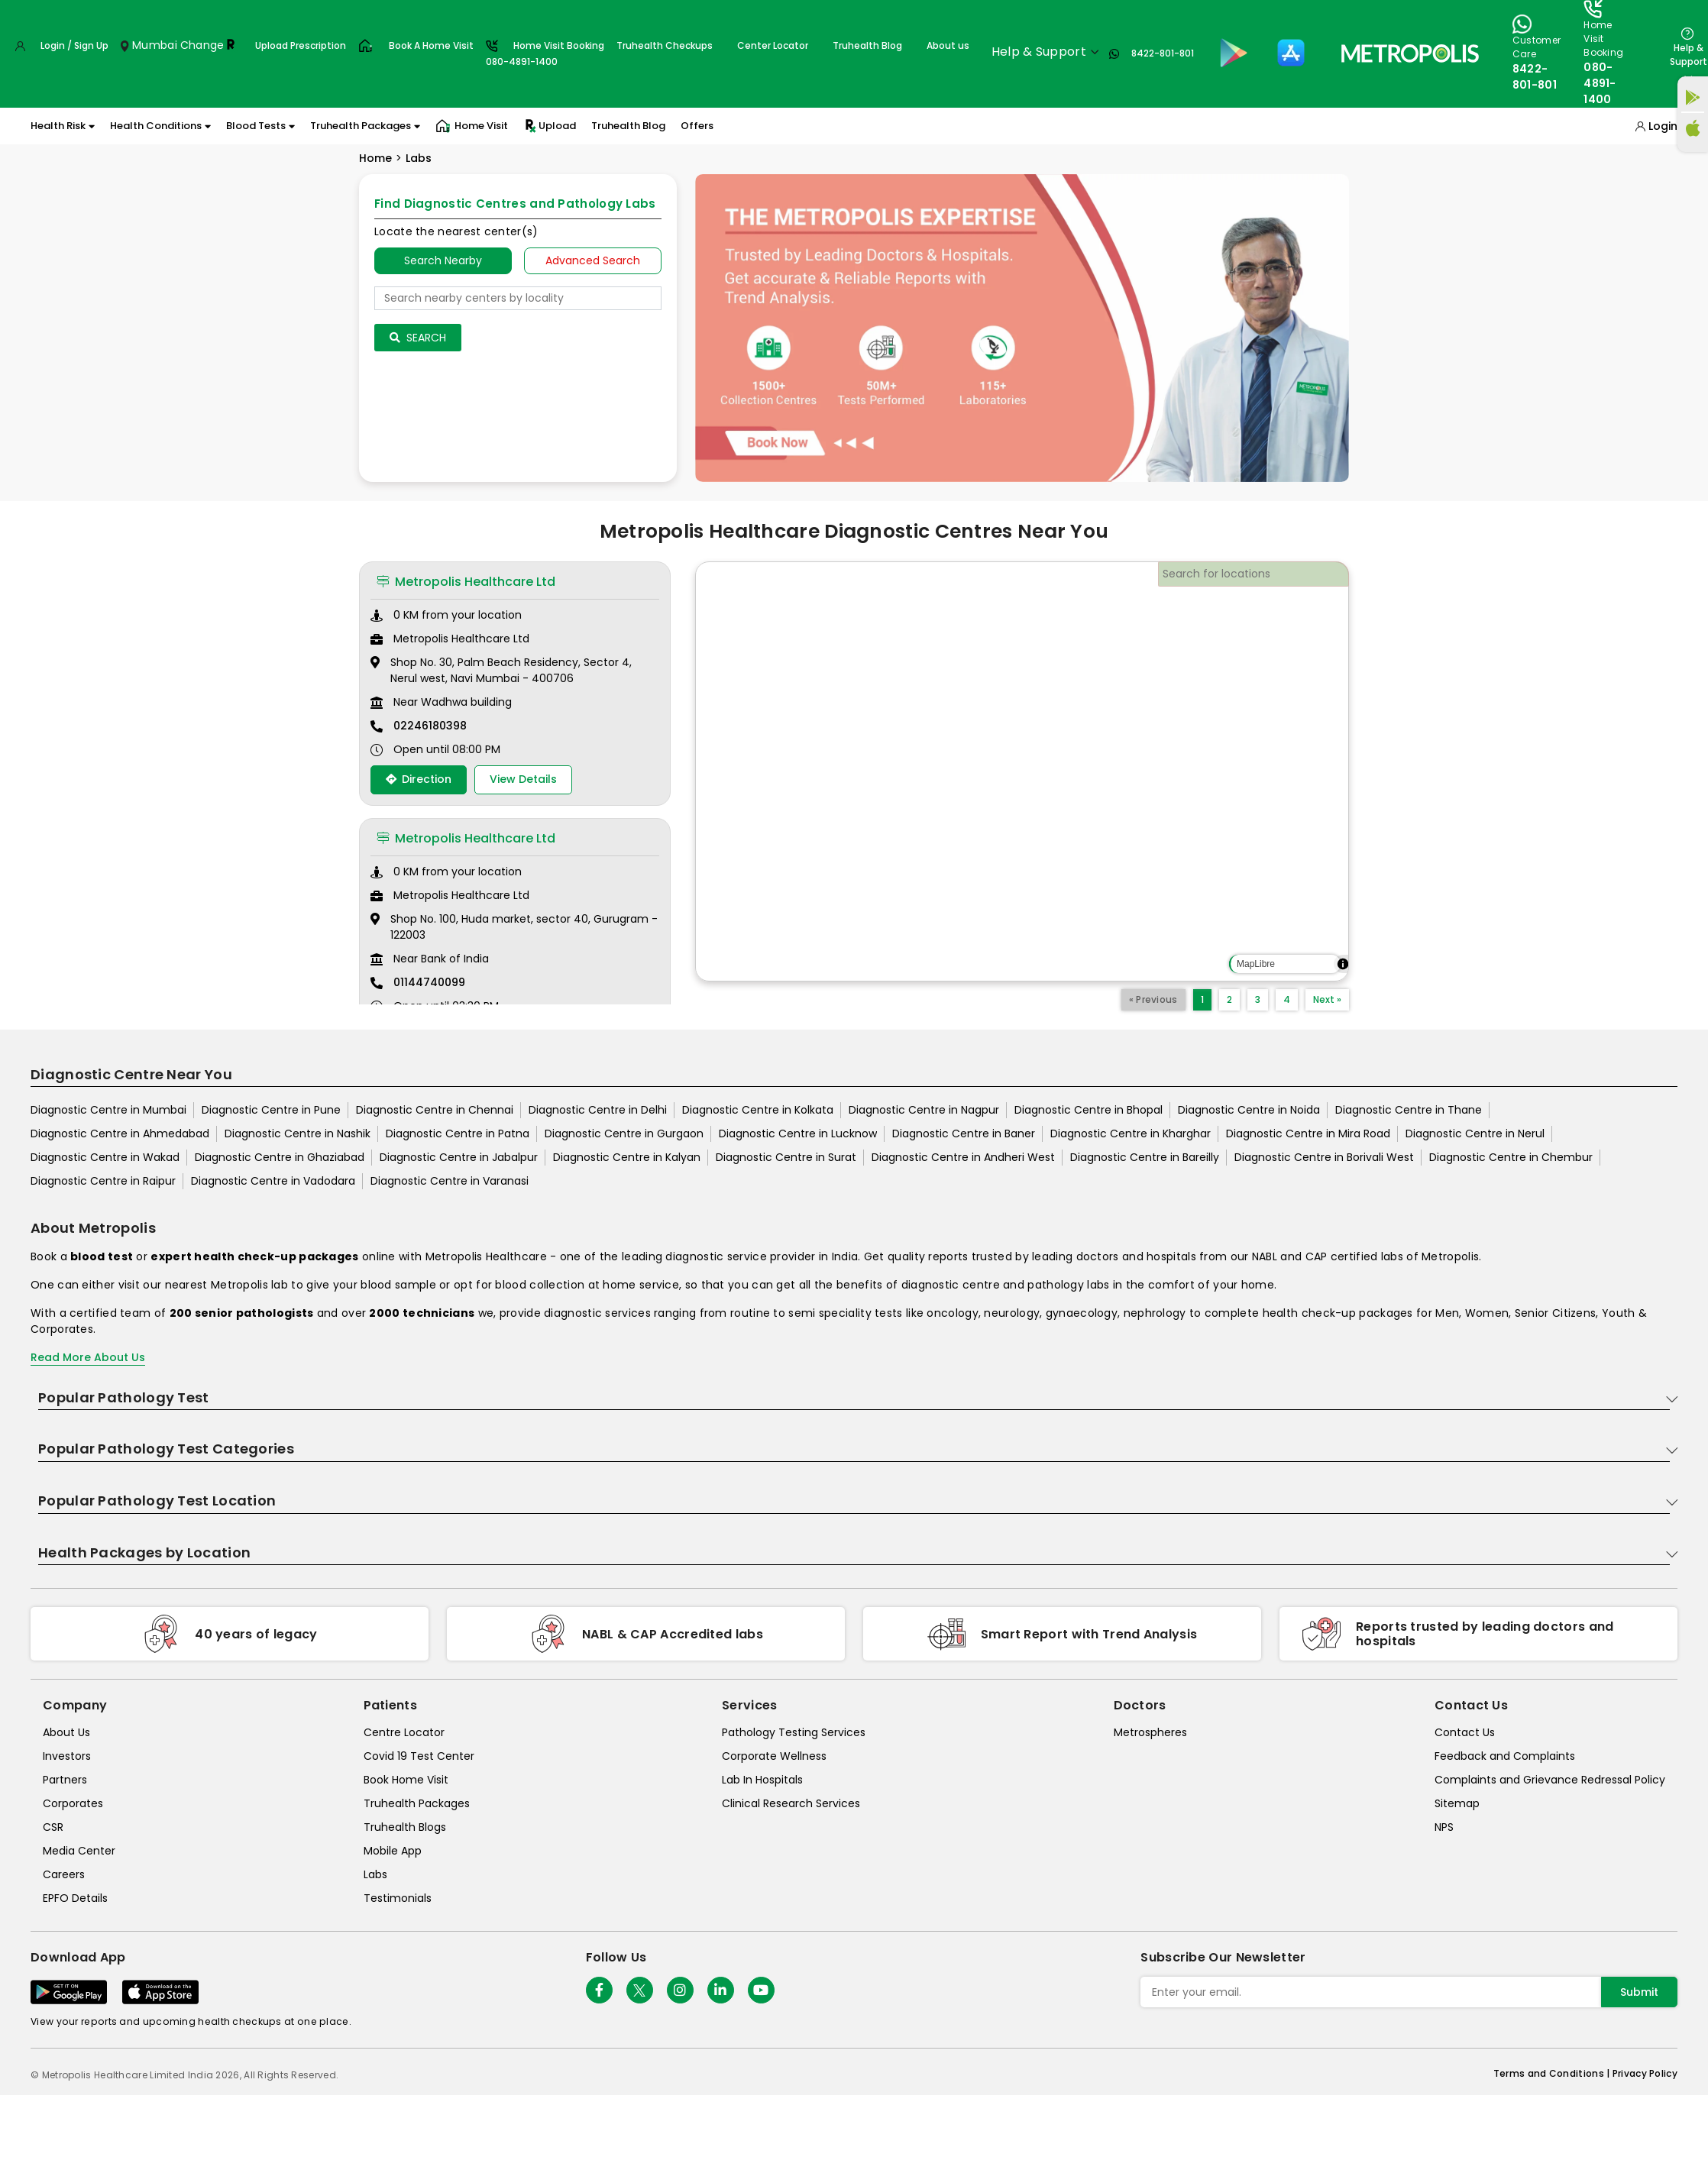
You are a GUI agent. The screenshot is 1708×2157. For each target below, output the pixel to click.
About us (948, 45)
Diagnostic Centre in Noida (1249, 1109)
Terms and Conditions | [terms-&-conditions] (1553, 2073)
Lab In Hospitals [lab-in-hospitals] (762, 1779)
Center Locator (772, 45)
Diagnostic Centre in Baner (963, 1133)
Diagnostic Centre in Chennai (434, 1109)
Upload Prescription (300, 45)
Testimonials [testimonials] (398, 1898)
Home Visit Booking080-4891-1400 (545, 53)
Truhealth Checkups (664, 45)
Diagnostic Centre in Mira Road (1308, 1133)
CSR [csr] (53, 1827)
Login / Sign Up (74, 45)
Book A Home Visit (431, 45)
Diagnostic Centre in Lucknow (798, 1133)
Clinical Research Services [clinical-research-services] (791, 1803)
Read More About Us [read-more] (88, 1357)
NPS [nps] (1444, 1827)
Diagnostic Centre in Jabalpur (459, 1157)
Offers (697, 125)
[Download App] (69, 1992)
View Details (523, 779)
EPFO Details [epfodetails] (75, 1898)
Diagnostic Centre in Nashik (297, 1133)
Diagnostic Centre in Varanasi (449, 1180)
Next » (1327, 999)
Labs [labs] (375, 1874)
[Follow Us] (599, 1990)
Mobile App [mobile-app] (393, 1850)
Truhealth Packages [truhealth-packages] (417, 1803)
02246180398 (430, 725)
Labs (419, 158)
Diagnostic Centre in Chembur (1511, 1157)
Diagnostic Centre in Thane (1408, 1109)
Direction (418, 779)
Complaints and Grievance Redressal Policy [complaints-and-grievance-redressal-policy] (1550, 1779)
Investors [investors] (67, 1756)
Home (375, 158)
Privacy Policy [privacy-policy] (1645, 2073)
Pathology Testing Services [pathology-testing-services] (793, 1732)
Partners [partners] (65, 1779)
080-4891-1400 (1599, 83)
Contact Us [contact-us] (1465, 1732)
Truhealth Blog (867, 45)
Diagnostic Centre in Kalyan (626, 1157)
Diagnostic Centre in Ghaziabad (279, 1157)
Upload (549, 126)
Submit (1639, 1992)
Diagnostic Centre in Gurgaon (624, 1133)
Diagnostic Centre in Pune (271, 1109)
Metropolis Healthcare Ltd (466, 581)
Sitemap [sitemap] (1457, 1803)
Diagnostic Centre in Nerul (1475, 1133)
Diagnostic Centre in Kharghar (1130, 1133)
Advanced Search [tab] (592, 260)
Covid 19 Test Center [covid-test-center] (419, 1756)
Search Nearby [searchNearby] (443, 260)
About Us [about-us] (66, 1732)
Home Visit (471, 126)
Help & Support (1688, 54)
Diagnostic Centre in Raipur (103, 1180)
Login (1662, 126)
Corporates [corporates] (73, 1803)
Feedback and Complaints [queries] (1505, 1756)
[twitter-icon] (639, 1990)
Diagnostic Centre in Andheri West (963, 1157)
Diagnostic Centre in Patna (457, 1133)
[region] (1022, 771)
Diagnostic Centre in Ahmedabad (120, 1133)
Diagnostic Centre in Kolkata (757, 1109)
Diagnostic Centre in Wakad (105, 1157)
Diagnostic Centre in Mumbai (108, 1109)
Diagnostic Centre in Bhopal (1088, 1109)
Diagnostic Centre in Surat (786, 1157)
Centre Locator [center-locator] (404, 1732)
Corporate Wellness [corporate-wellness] (774, 1756)
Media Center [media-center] (79, 1850)
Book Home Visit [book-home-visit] (406, 1779)
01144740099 (429, 982)
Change (202, 45)
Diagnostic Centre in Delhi (598, 1109)
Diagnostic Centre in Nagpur (924, 1109)
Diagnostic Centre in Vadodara (273, 1180)
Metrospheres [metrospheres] (1150, 1732)
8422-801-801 (1162, 53)
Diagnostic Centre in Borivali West (1324, 1157)
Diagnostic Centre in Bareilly (1144, 1157)
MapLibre (1256, 964)
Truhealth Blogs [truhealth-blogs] (405, 1827)
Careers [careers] (64, 1874)
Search (418, 337)
